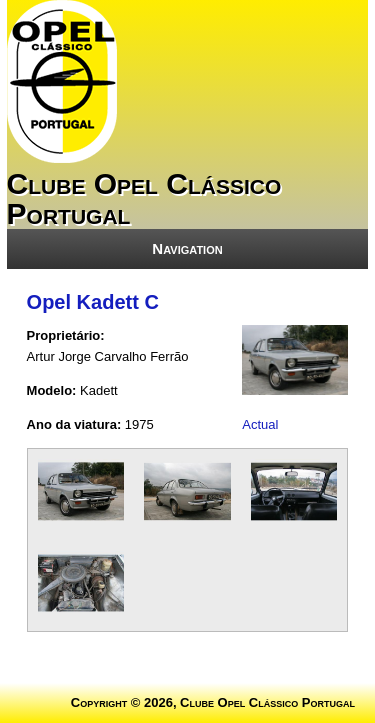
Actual (260, 424)
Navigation (187, 248)
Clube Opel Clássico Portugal (144, 198)
